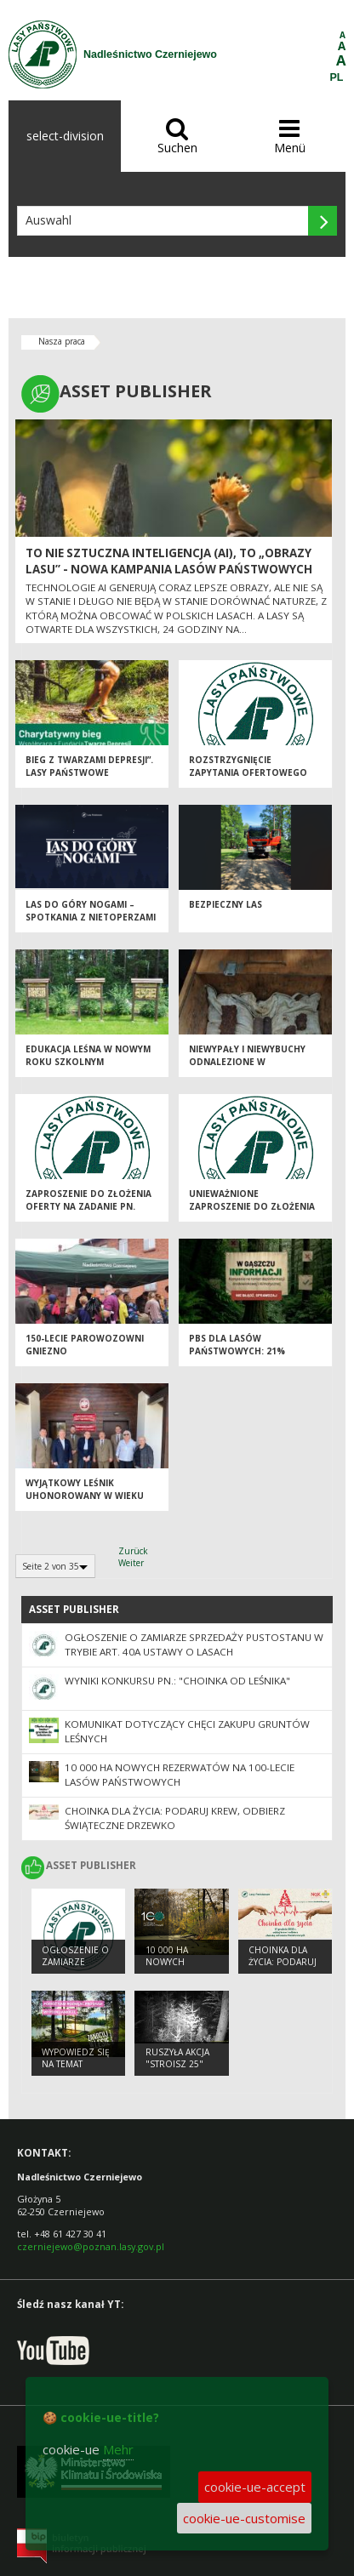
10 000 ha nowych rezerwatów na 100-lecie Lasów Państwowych (179, 1774)
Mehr (118, 2449)
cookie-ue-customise (244, 2518)
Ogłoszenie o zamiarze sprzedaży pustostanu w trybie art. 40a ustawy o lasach (194, 1644)
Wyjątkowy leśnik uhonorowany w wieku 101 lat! (85, 1495)
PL (337, 77)
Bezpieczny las (225, 904)
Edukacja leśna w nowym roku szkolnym (88, 1055)
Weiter (131, 1563)
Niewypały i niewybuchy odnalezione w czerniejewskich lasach (247, 1061)
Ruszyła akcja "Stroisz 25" (177, 2058)
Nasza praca (61, 341)
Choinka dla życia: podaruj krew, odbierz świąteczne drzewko (175, 1818)
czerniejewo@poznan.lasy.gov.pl (90, 2246)
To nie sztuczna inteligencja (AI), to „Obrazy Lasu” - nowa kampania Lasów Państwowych (169, 561)
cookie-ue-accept (254, 2486)
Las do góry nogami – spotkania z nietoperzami (91, 910)
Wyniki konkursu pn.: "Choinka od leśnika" (177, 1680)
